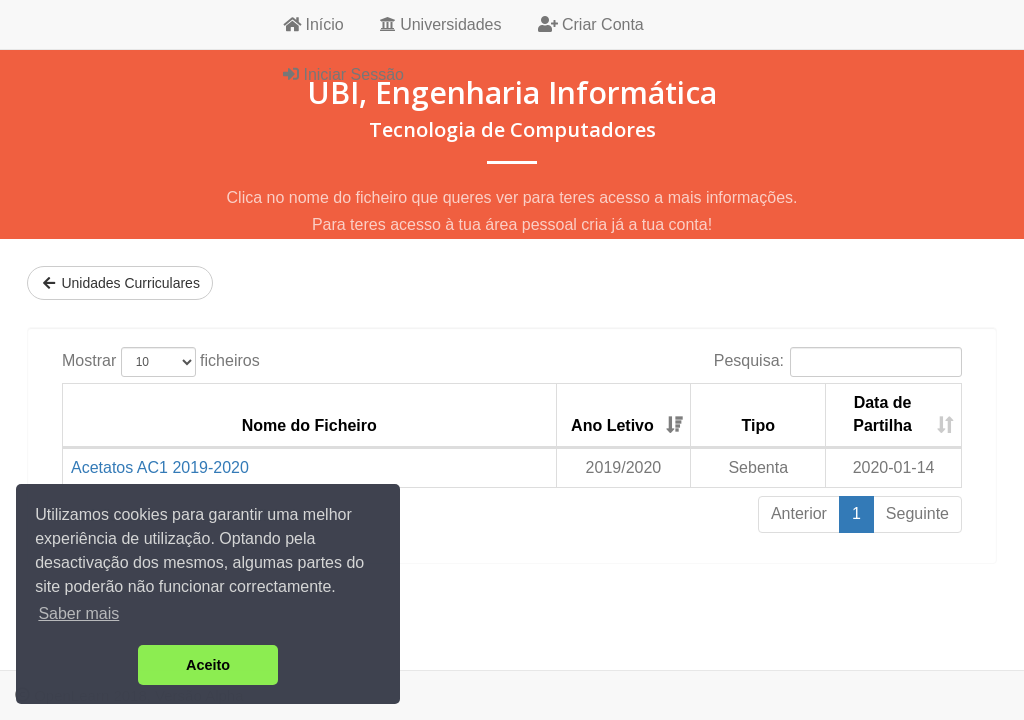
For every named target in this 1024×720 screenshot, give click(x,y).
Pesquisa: (838, 362)
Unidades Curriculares (120, 283)
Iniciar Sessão (343, 74)
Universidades (441, 24)
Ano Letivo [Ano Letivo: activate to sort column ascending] (612, 425)
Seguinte (917, 513)
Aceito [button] (208, 665)
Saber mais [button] (78, 613)
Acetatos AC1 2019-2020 (160, 467)
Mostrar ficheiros (161, 362)
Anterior (799, 513)
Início (313, 24)
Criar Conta (591, 24)
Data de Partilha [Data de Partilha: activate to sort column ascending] (882, 414)
